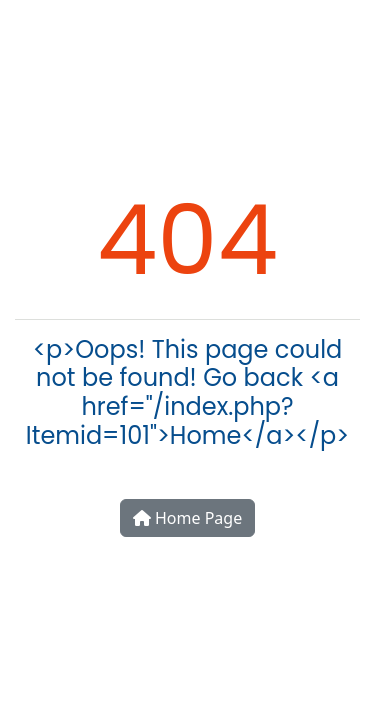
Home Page (187, 518)
